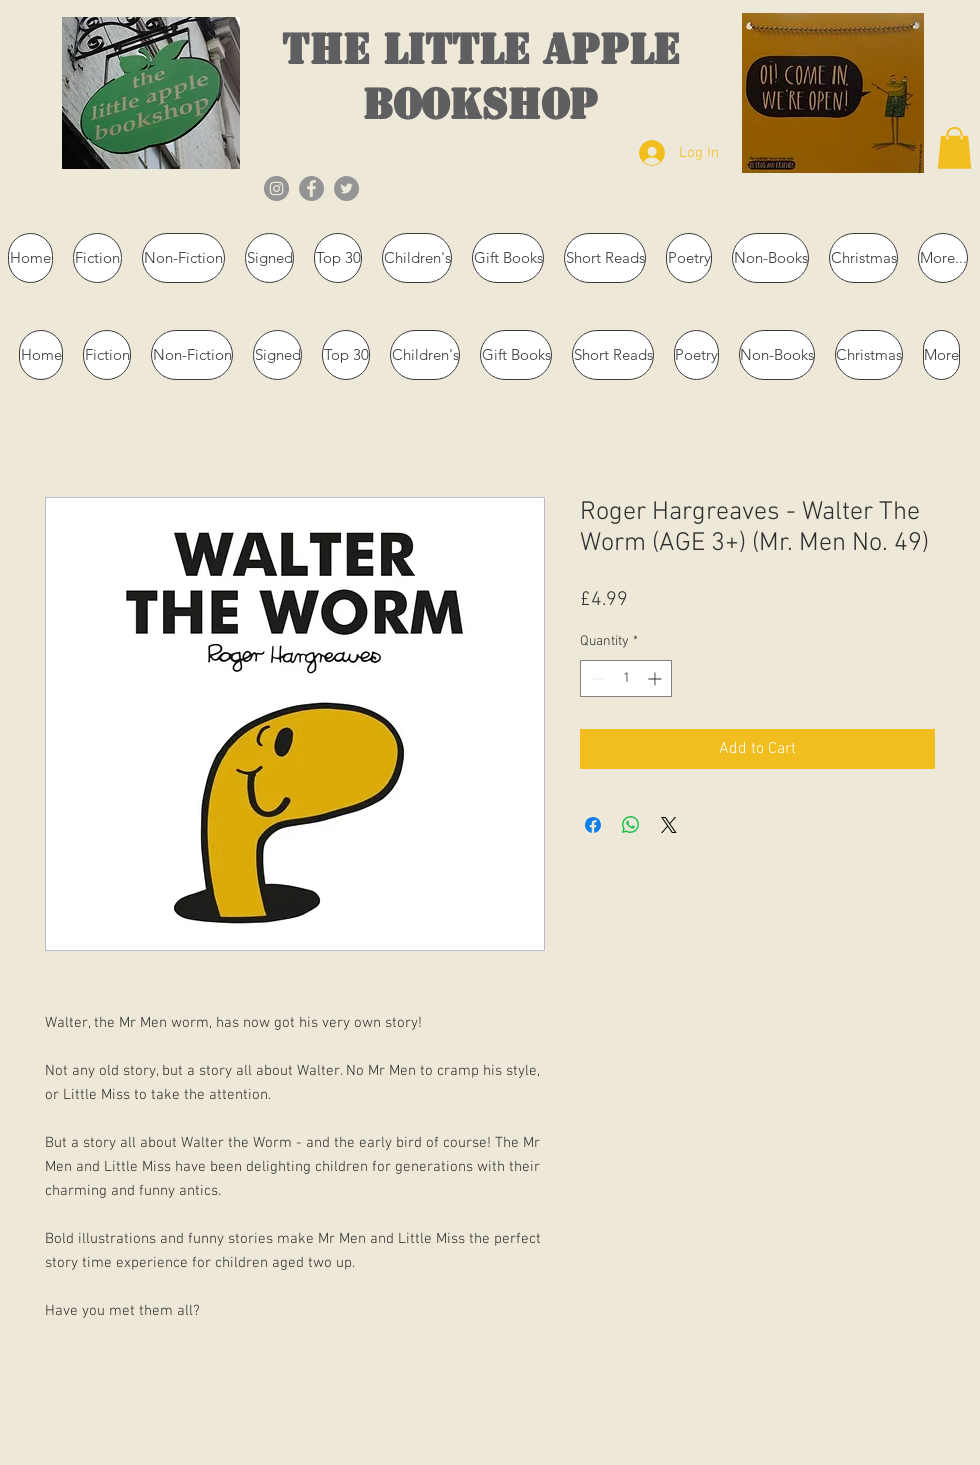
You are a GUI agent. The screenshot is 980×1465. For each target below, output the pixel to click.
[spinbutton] (626, 678)
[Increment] (656, 678)
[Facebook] (311, 188)
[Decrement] (595, 678)
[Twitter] (346, 188)
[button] (954, 148)
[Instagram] (276, 188)
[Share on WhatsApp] (631, 825)
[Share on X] (669, 825)
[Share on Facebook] (593, 825)
